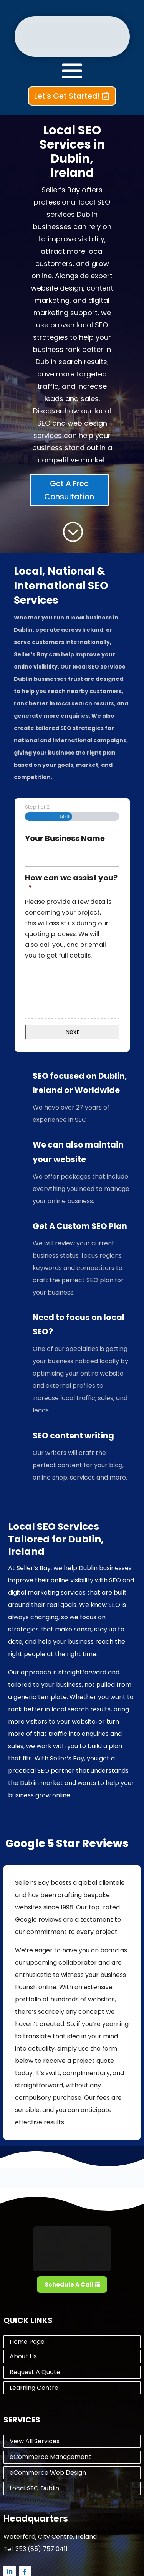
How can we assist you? (71, 883)
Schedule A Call (69, 2284)
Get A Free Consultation (69, 490)
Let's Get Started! (67, 96)
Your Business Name (65, 838)
